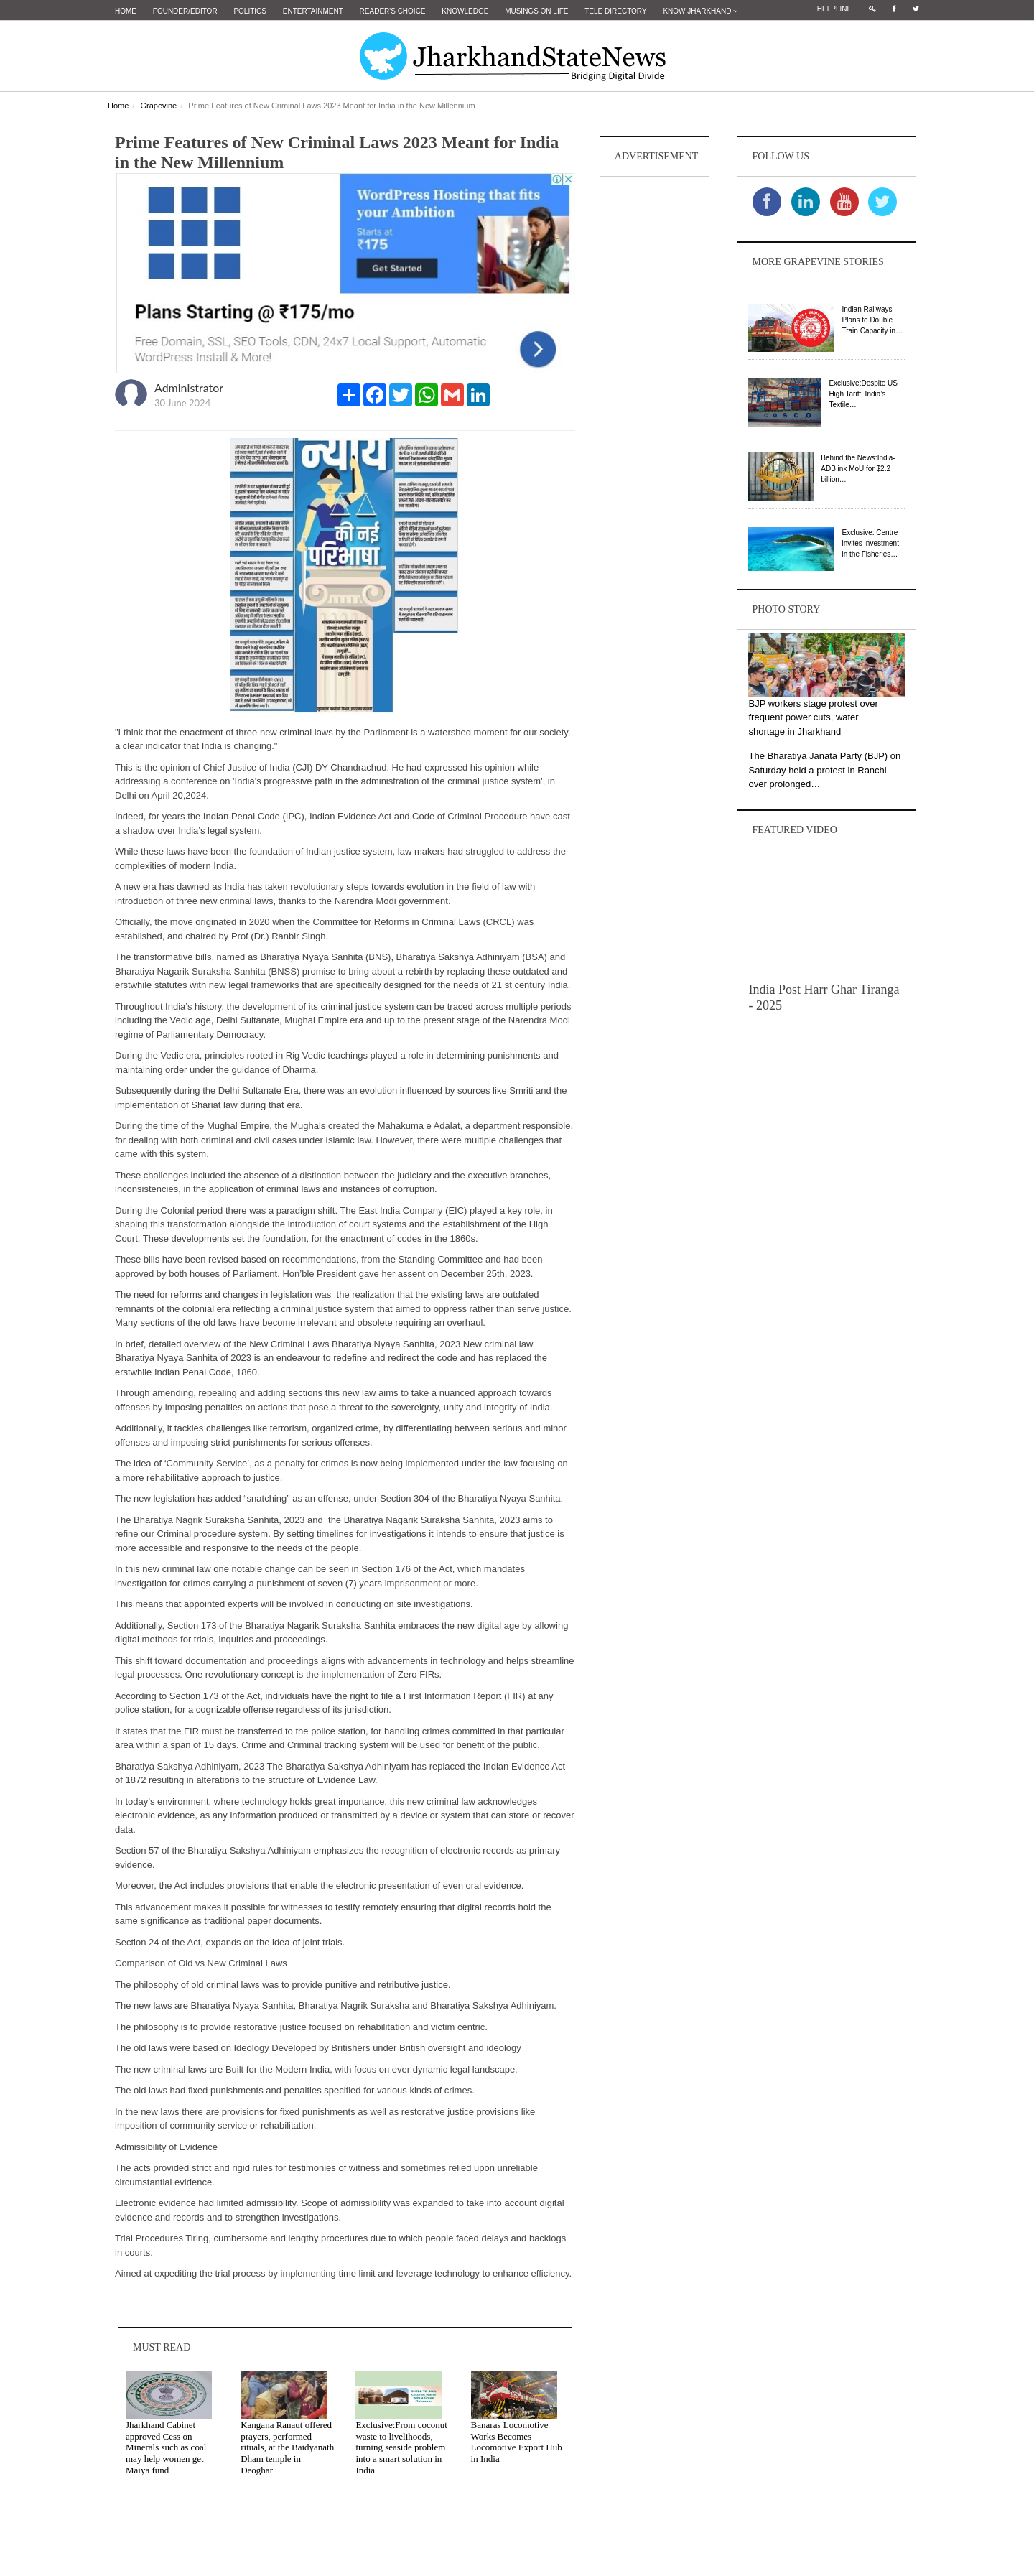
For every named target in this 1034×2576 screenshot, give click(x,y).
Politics (249, 11)
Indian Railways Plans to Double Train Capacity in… (872, 320)
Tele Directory (615, 11)
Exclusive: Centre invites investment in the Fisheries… (870, 543)
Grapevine (158, 105)
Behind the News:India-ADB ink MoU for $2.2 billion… (858, 468)
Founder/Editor (185, 11)
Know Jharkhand (700, 11)
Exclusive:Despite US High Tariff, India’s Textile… (863, 394)
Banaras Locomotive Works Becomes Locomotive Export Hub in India (516, 2441)
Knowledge (465, 11)
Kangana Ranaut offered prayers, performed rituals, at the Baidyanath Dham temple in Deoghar (287, 2447)
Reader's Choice (393, 11)
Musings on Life (536, 11)
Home (125, 11)
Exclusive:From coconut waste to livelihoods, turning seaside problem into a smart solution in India (401, 2447)
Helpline (834, 9)
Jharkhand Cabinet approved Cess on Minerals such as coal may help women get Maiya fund (166, 2447)
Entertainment (313, 11)
